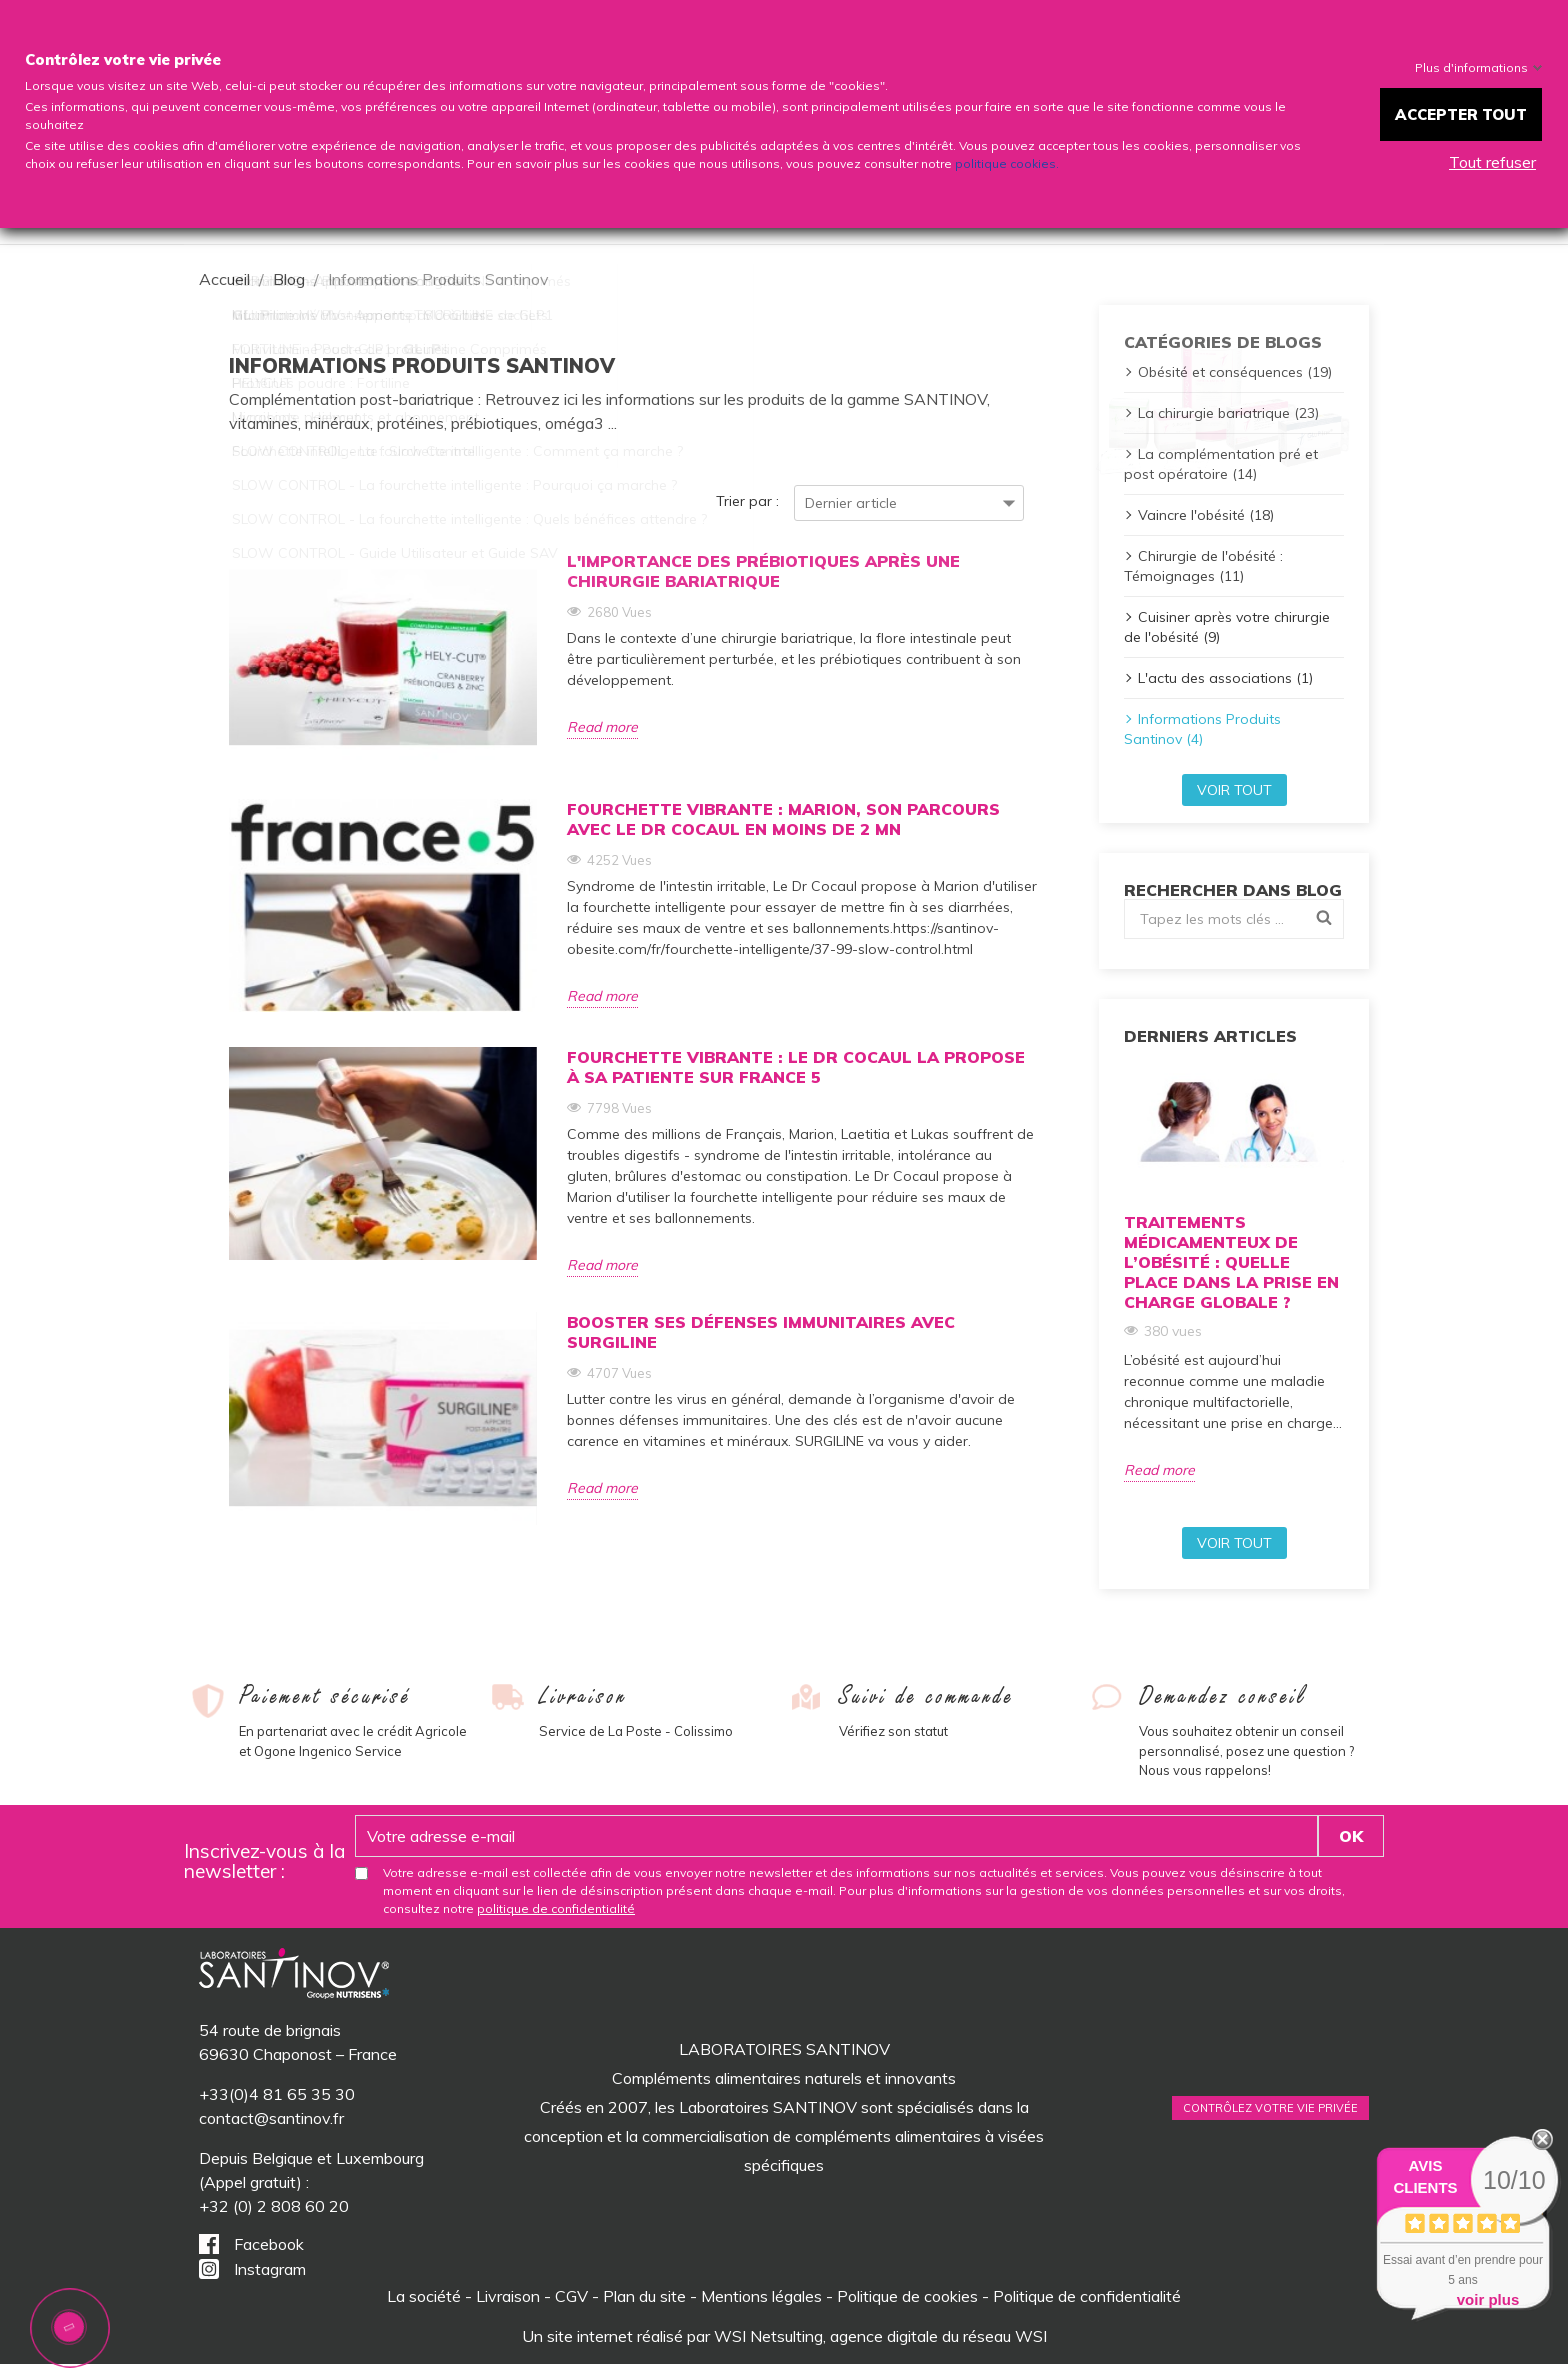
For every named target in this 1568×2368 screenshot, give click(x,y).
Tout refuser (1492, 162)
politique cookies (1005, 163)
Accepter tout (1461, 114)
